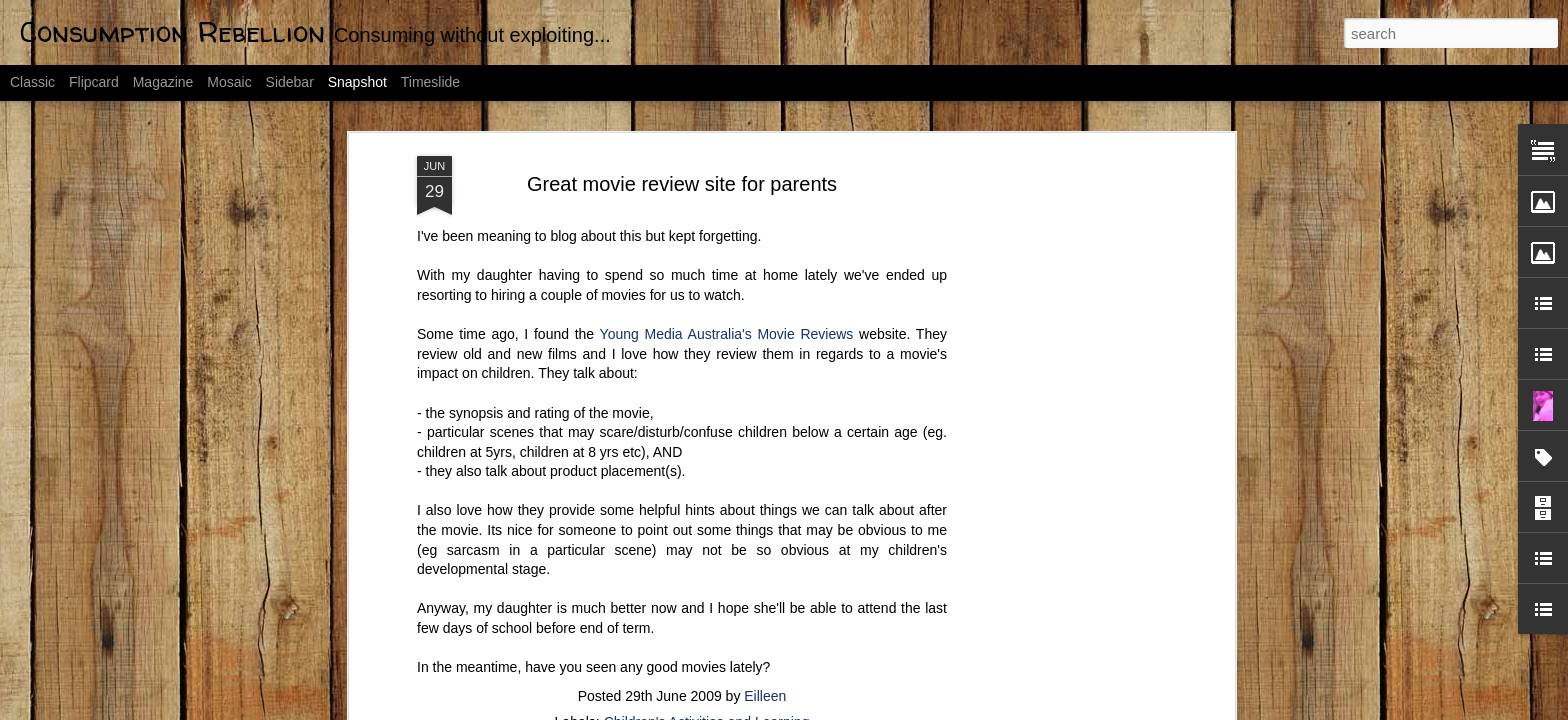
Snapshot (357, 82)
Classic (32, 82)
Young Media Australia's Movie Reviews (727, 278)
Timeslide (430, 82)
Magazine (163, 82)
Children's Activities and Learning (707, 666)
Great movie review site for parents (682, 128)
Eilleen (765, 640)
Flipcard (94, 82)
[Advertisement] (1057, 415)
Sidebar (290, 82)
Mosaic (229, 82)
